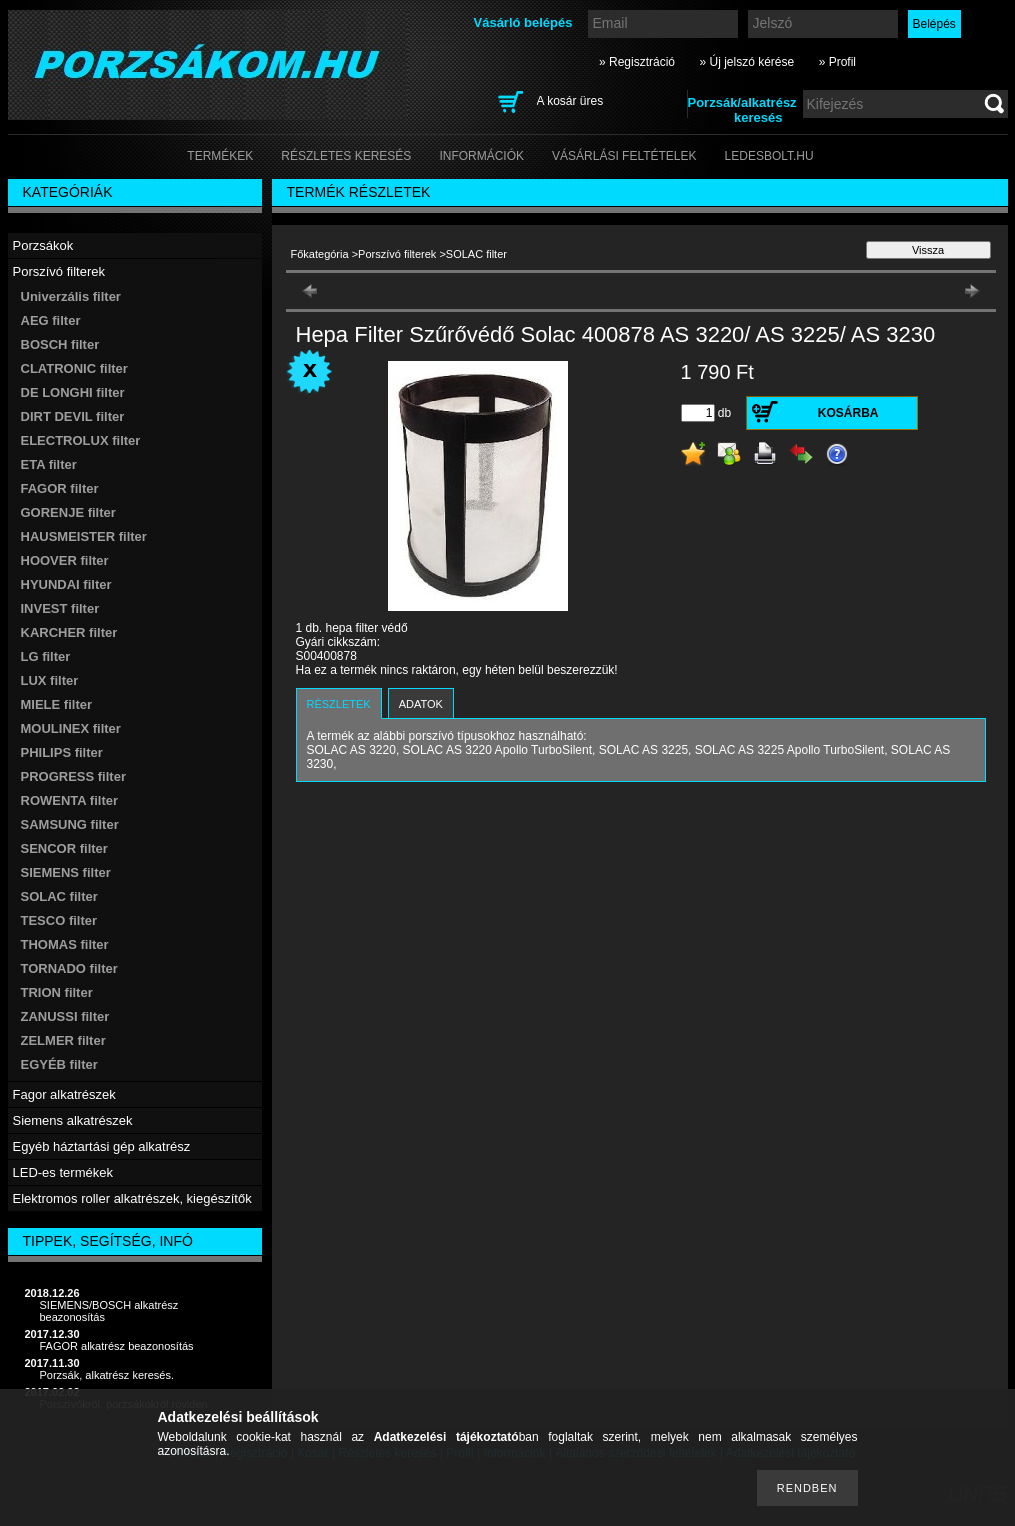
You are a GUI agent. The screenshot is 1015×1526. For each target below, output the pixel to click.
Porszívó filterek (397, 254)
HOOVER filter (65, 560)
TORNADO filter (69, 968)
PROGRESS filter (73, 776)
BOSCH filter (60, 344)
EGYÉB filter (59, 1064)
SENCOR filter (64, 848)
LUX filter (50, 680)
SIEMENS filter (66, 872)
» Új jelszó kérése (746, 62)
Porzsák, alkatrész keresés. (107, 1375)
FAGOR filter (60, 488)
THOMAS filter (65, 944)
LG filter (46, 656)
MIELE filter (57, 704)
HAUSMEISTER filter (84, 536)
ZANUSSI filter (65, 1016)
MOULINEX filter (71, 728)
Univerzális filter (71, 296)
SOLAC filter (59, 896)
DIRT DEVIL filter (73, 416)
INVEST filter (60, 608)
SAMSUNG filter (70, 824)
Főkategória (320, 254)
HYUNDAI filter (66, 584)
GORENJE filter (68, 512)
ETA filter (49, 464)
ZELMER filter (63, 1040)
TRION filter (57, 992)
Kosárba (848, 413)
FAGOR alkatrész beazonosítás (117, 1346)
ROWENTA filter (70, 800)
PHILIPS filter (62, 752)
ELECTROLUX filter (81, 440)
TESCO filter (59, 920)
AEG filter (51, 320)
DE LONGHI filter (73, 392)
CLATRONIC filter (74, 368)
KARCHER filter (69, 632)
